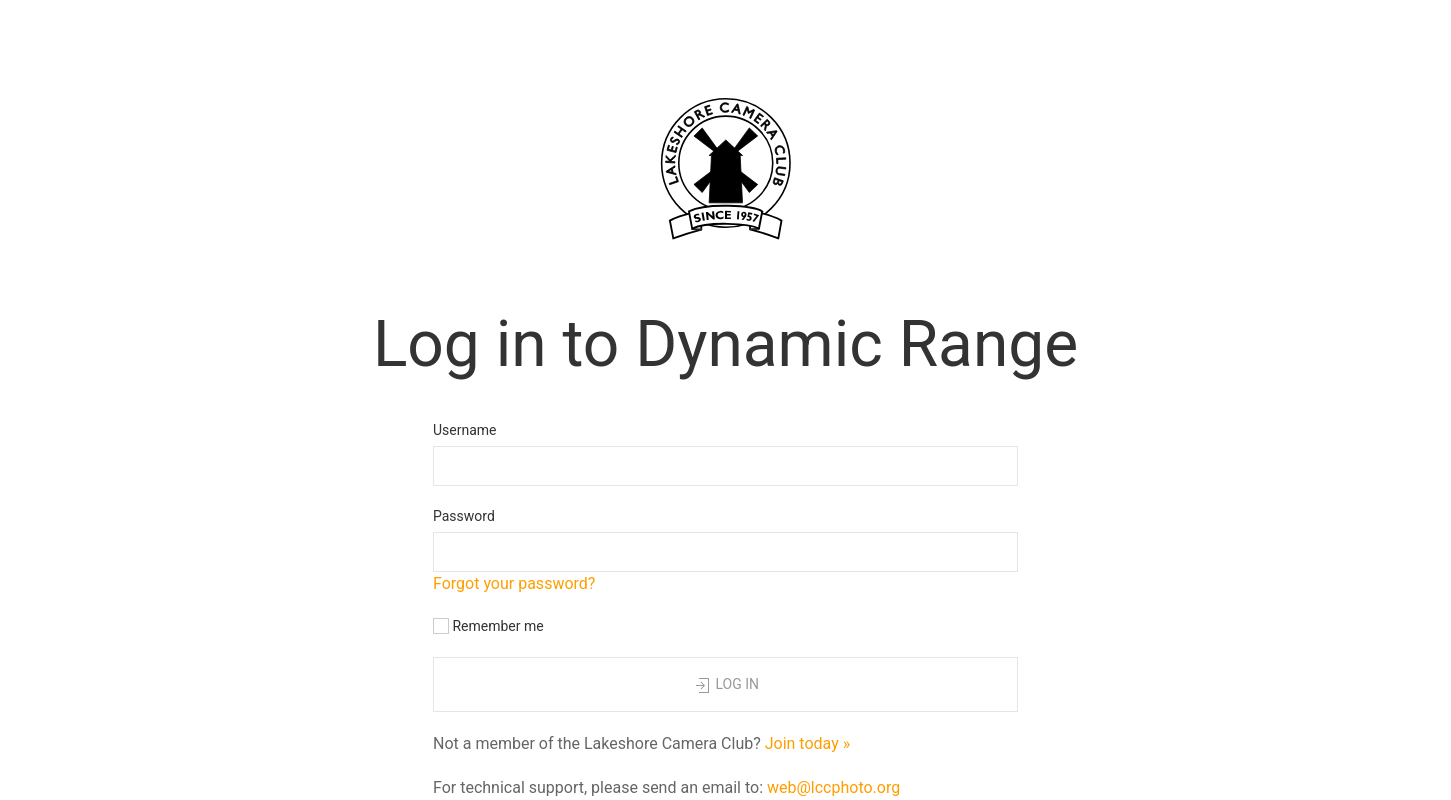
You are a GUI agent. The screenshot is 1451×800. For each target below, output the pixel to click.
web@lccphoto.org (833, 787)
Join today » (808, 743)
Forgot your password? (514, 583)
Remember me (488, 626)
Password (464, 516)
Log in (725, 686)
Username (465, 430)
